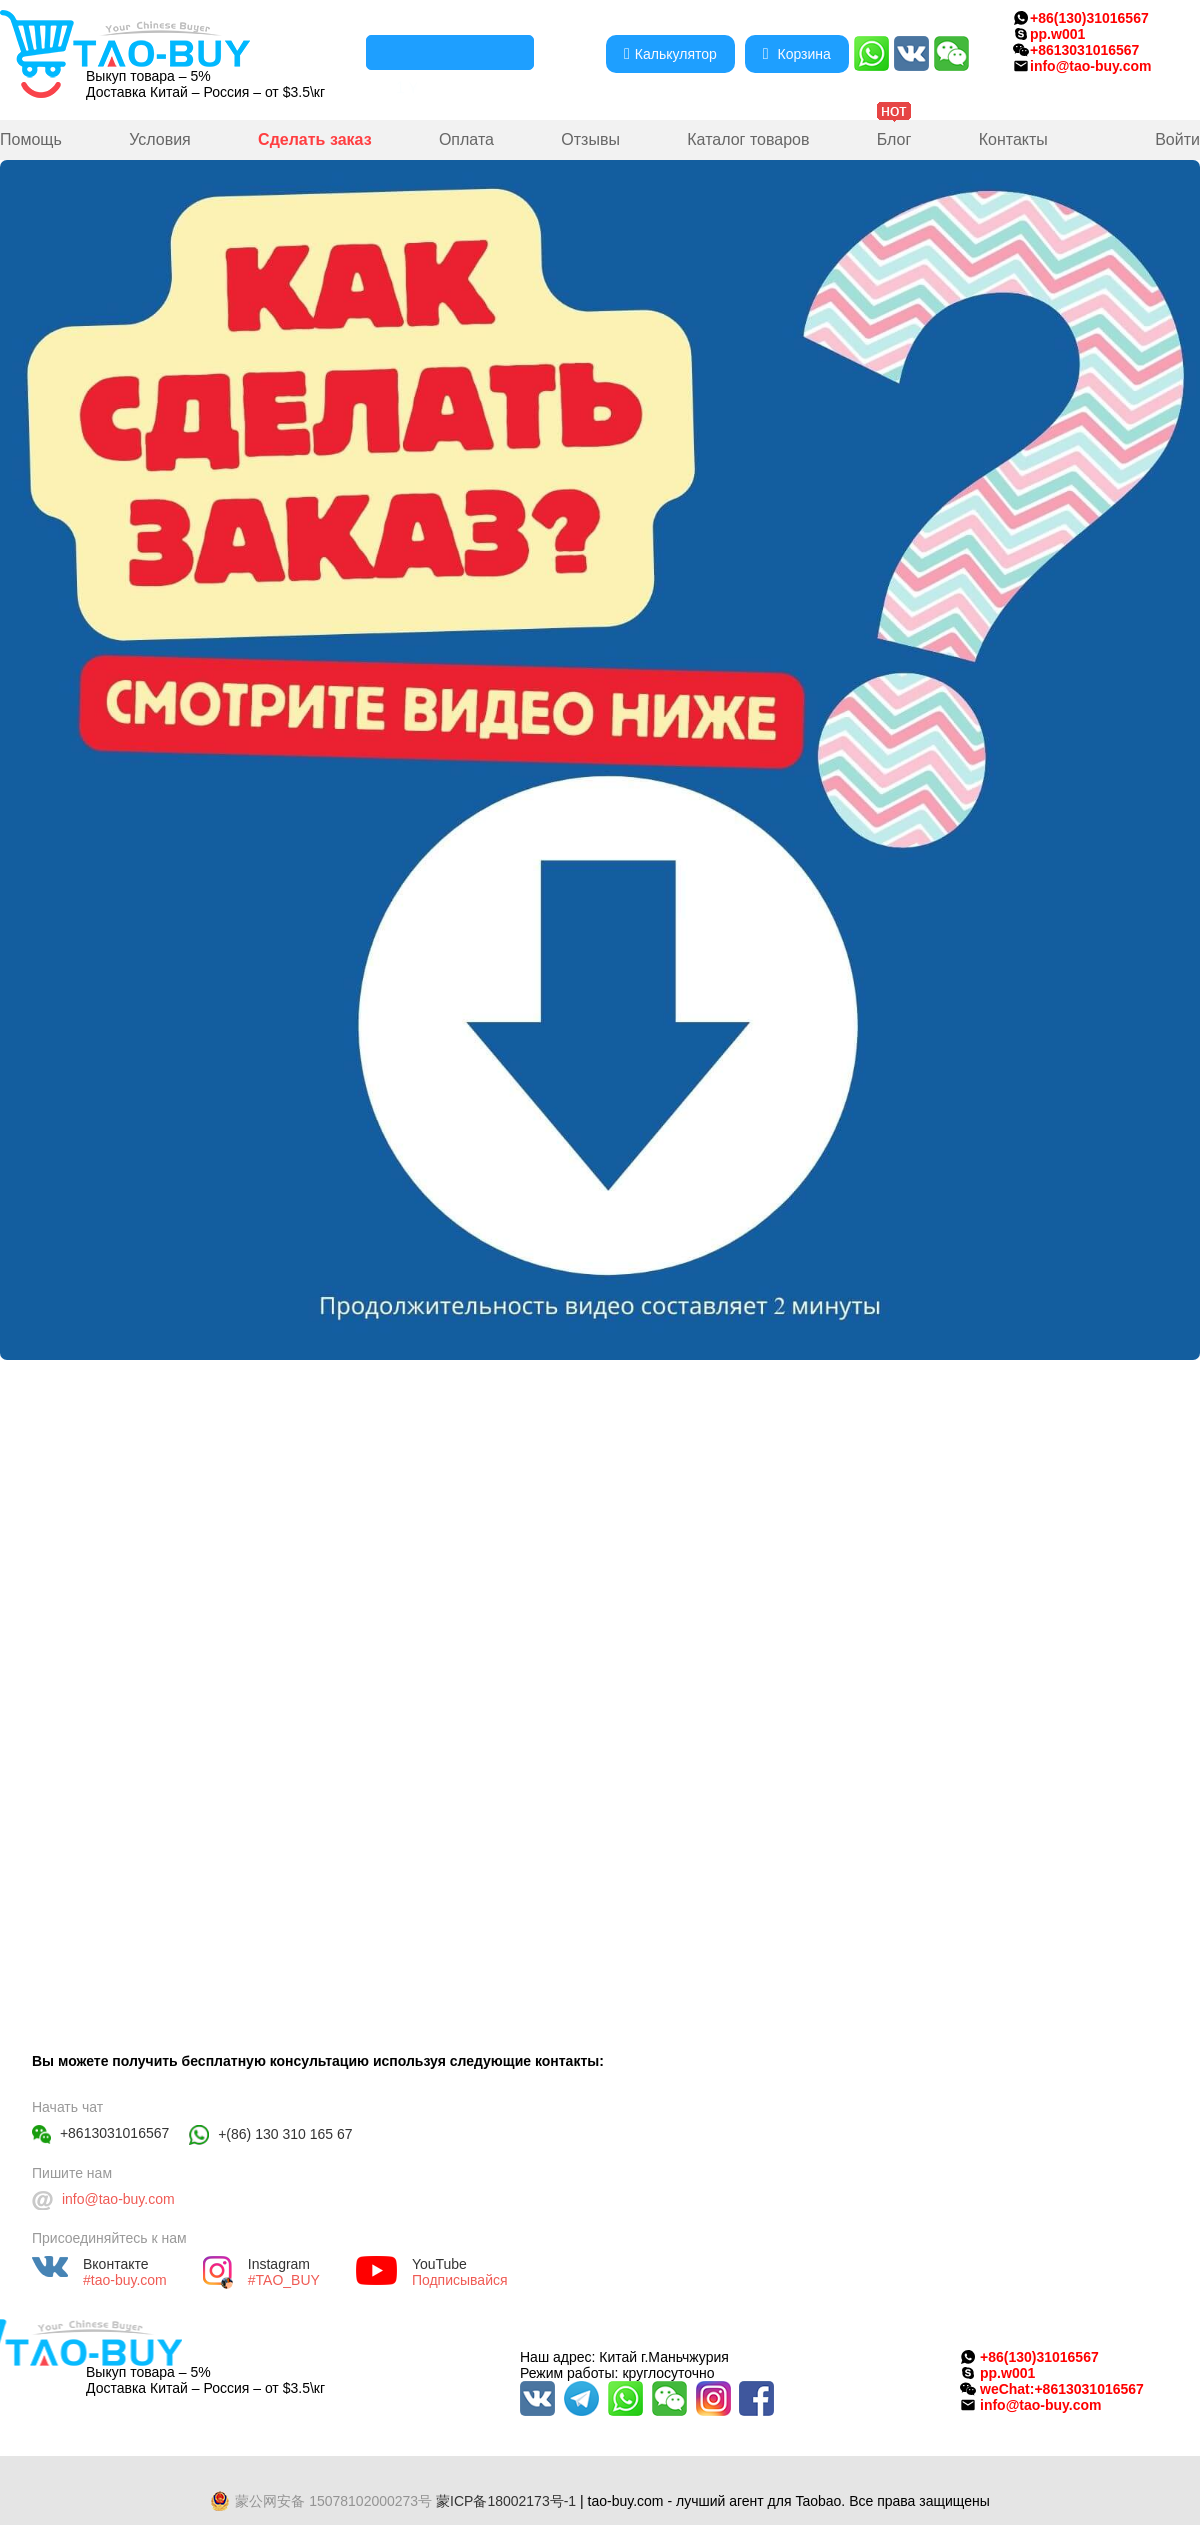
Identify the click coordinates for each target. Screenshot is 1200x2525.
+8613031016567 (114, 2133)
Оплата (466, 139)
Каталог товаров (748, 139)
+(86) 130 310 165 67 (285, 2134)
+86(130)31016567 (1089, 18)
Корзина (797, 54)
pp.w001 (1057, 34)
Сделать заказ (314, 139)
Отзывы (590, 139)
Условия (160, 139)
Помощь (31, 139)
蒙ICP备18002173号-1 (506, 2501)
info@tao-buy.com (1091, 66)
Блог (894, 139)
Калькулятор (670, 54)
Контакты (1013, 139)
